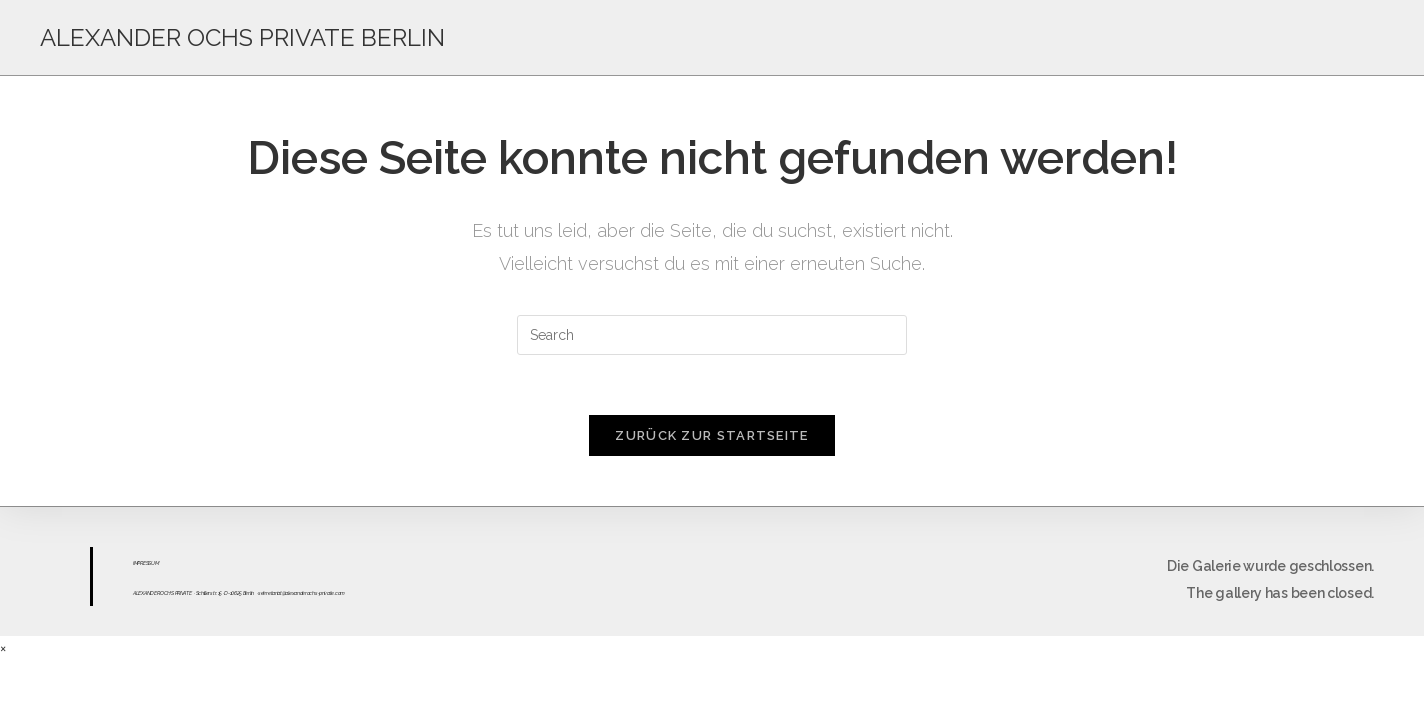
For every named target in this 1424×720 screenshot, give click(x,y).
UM (154, 563)
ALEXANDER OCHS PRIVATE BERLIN (242, 37)
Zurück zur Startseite (711, 435)
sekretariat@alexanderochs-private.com (301, 593)
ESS (147, 563)
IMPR (138, 563)
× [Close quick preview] (3, 648)
